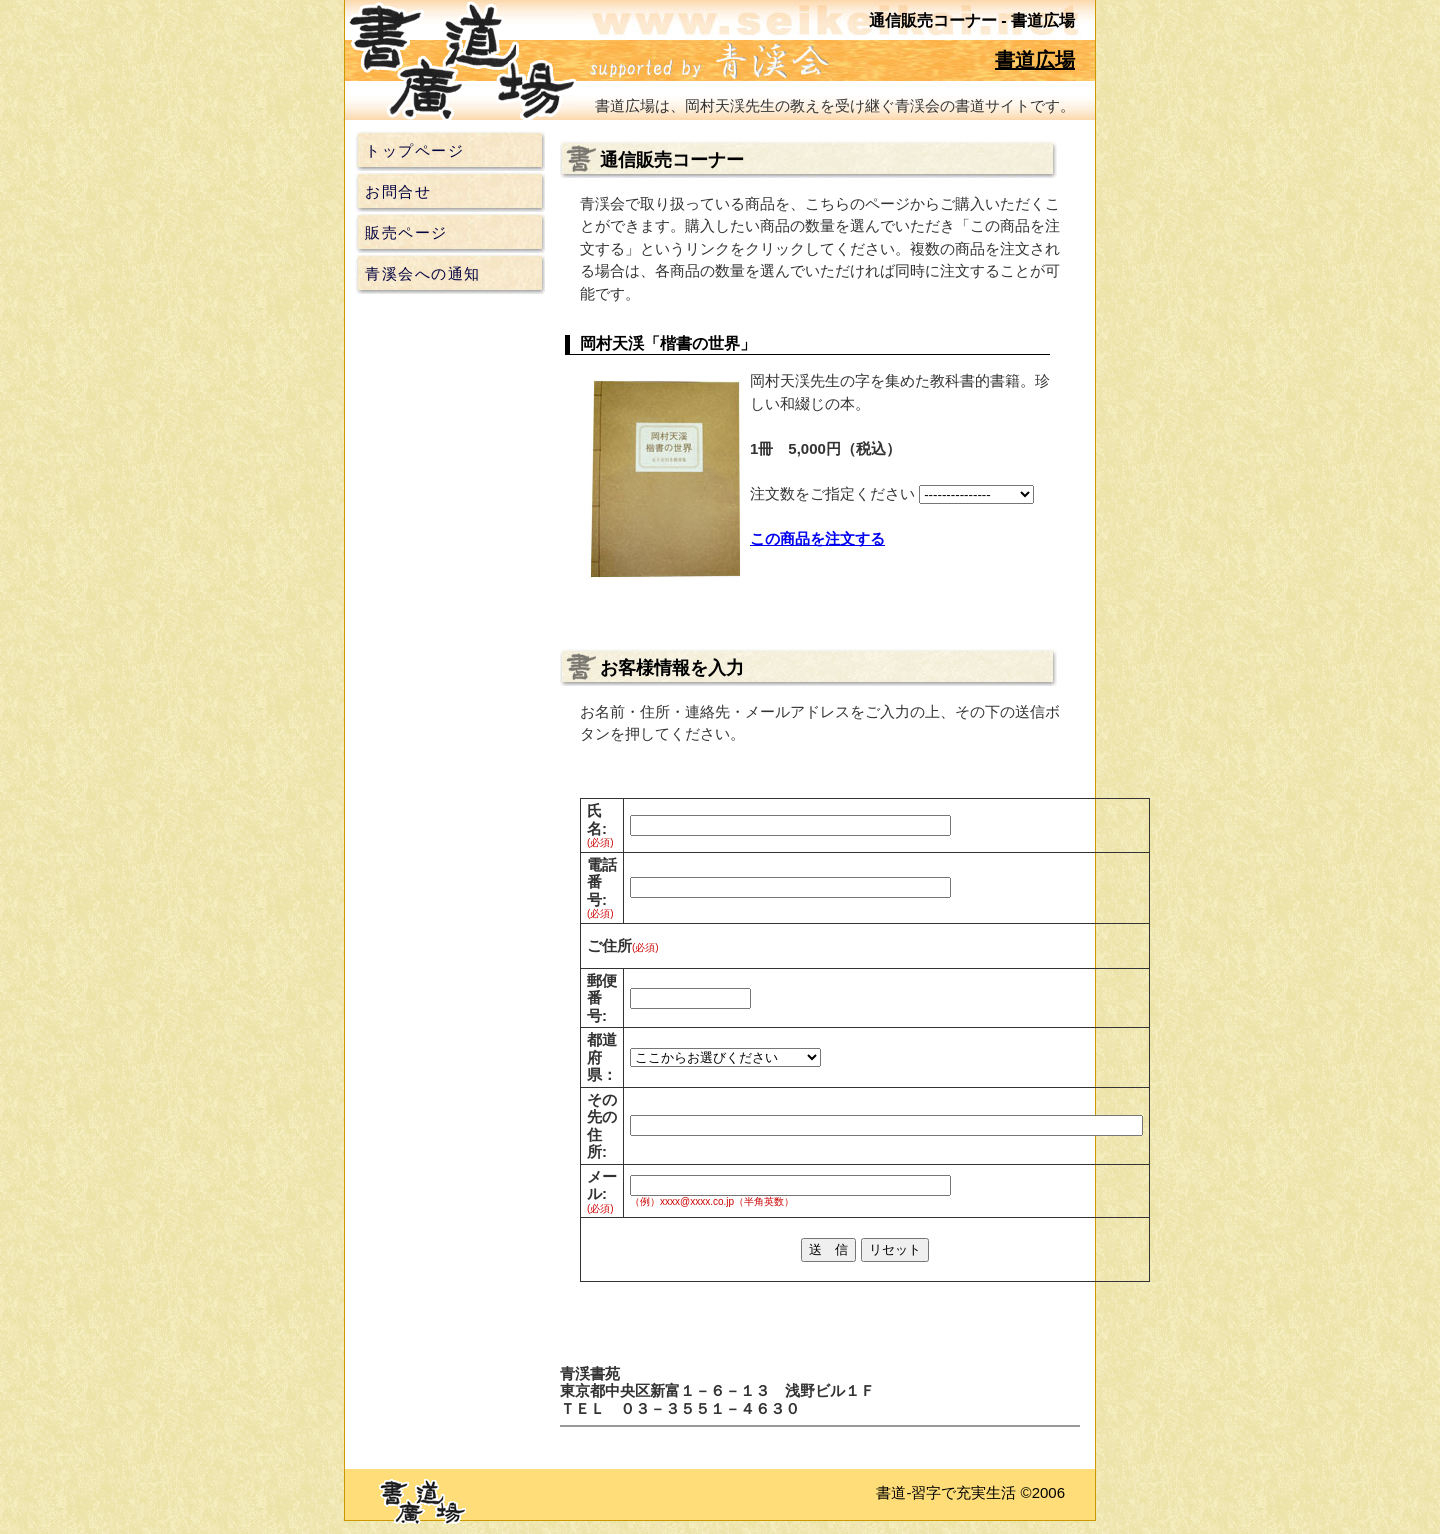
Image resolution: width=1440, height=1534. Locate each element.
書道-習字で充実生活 (946, 1492)
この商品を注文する (817, 538)
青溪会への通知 (423, 273)
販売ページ (406, 232)
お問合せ (398, 191)
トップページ (414, 150)
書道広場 (1035, 60)
